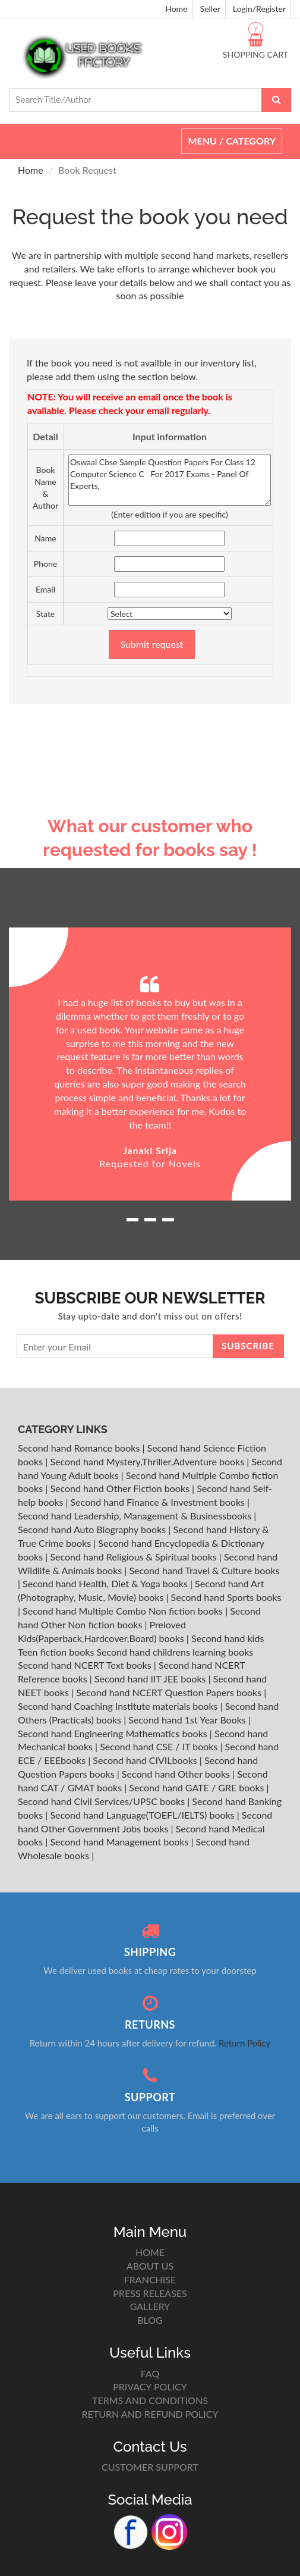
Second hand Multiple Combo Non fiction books (124, 1610)
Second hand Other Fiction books (121, 1488)
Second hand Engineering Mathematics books (114, 1733)
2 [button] (150, 1224)
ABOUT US (150, 2265)
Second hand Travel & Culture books (204, 1570)
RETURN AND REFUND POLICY (150, 2414)
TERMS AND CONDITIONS (150, 2400)
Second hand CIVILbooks (146, 1760)
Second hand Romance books (80, 1447)
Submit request (151, 644)
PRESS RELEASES (150, 2293)
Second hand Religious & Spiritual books (134, 1556)
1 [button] (132, 1224)
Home (176, 9)
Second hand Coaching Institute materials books (119, 1706)
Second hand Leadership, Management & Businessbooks (136, 1515)
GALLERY (150, 2306)
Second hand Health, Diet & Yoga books (106, 1583)
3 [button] (168, 1224)
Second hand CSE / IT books (160, 1746)
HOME (150, 2252)
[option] (150, 1064)
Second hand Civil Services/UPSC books (102, 1801)
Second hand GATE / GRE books (197, 1787)
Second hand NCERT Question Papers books (170, 1692)
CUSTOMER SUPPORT (150, 2466)
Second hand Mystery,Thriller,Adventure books (148, 1461)
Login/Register (259, 9)
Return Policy (244, 2043)
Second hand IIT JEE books (151, 1678)
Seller (210, 9)
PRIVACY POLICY (150, 2386)
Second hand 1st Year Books (188, 1719)
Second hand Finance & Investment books (159, 1502)
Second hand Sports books (226, 1597)
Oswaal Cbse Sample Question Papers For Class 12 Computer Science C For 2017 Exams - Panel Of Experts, (169, 480)
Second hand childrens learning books (174, 1651)
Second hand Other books (177, 1773)
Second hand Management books (120, 1841)
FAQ (150, 2373)
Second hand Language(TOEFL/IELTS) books (143, 1814)
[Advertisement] (150, 724)
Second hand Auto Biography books (93, 1529)
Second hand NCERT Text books (86, 1665)
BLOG (150, 2320)
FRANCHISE (150, 2279)
